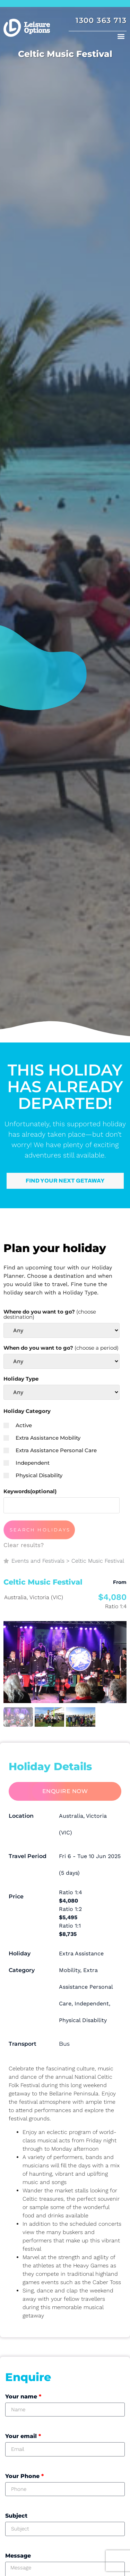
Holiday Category (27, 1411)
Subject (16, 2515)
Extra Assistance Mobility (41, 1437)
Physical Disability (32, 1475)
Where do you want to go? (49, 1314)
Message (18, 2555)
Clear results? (23, 1544)
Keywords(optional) (30, 1491)
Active (17, 1425)
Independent (26, 1462)
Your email (23, 2436)
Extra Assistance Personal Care (50, 1450)
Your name (23, 2396)
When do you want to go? (61, 1347)
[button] (121, 36)
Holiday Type (20, 1378)
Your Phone (24, 2476)
